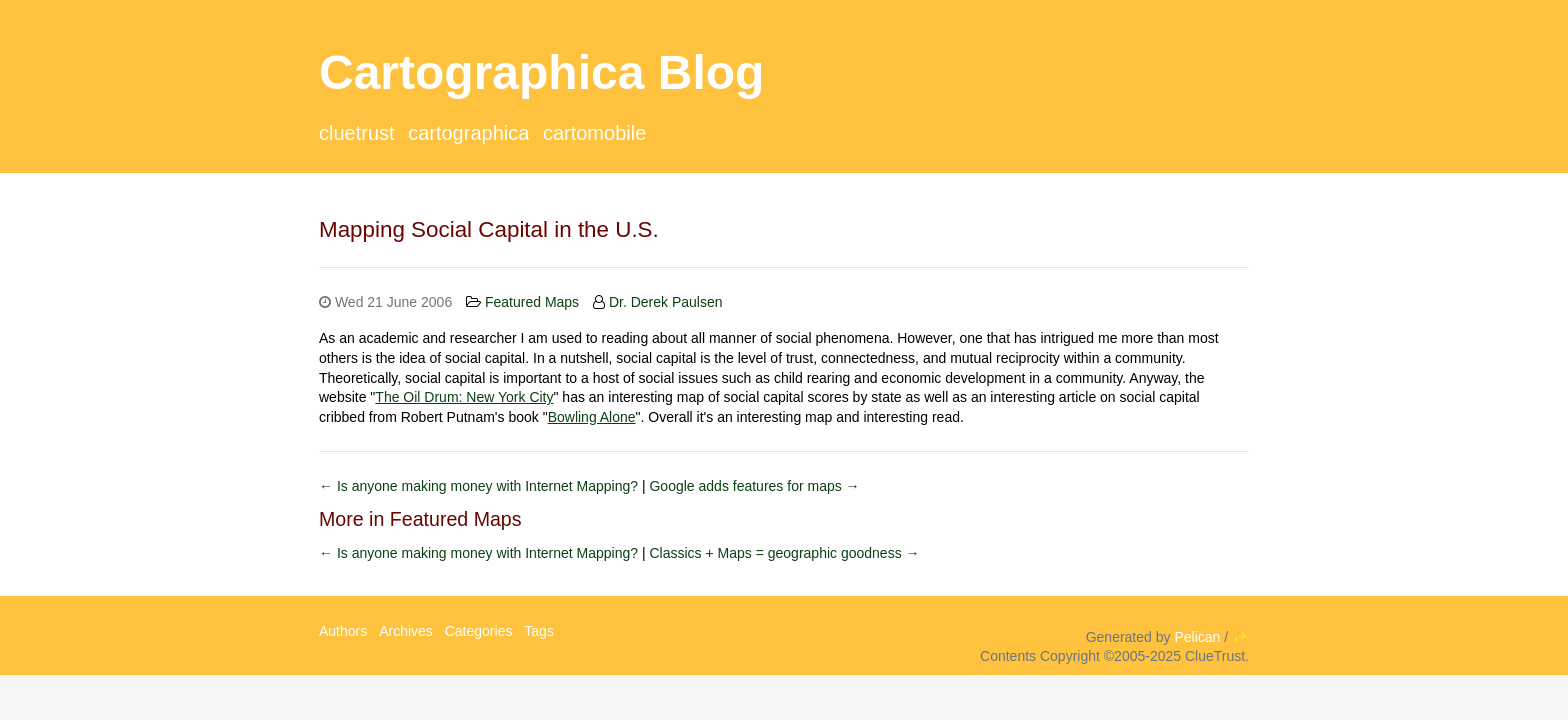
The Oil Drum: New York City (464, 397)
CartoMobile (594, 133)
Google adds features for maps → (754, 486)
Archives (406, 631)
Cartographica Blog (541, 72)
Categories (479, 631)
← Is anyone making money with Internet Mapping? (480, 486)
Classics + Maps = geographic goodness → (784, 553)
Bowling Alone (592, 417)
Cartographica (468, 133)
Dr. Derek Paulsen (666, 302)
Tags (539, 631)
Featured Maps (532, 302)
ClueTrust (357, 133)
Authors (343, 631)
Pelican (1197, 637)
